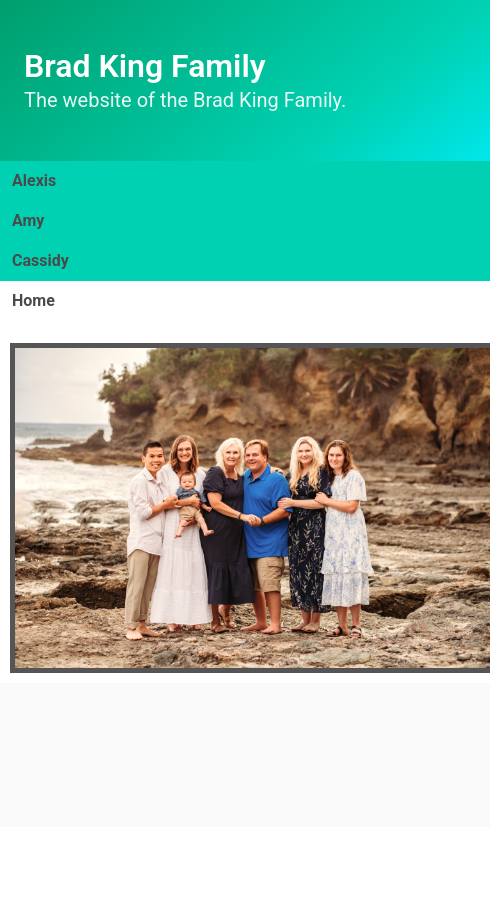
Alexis (34, 180)
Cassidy (40, 260)
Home (33, 300)
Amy (28, 220)
